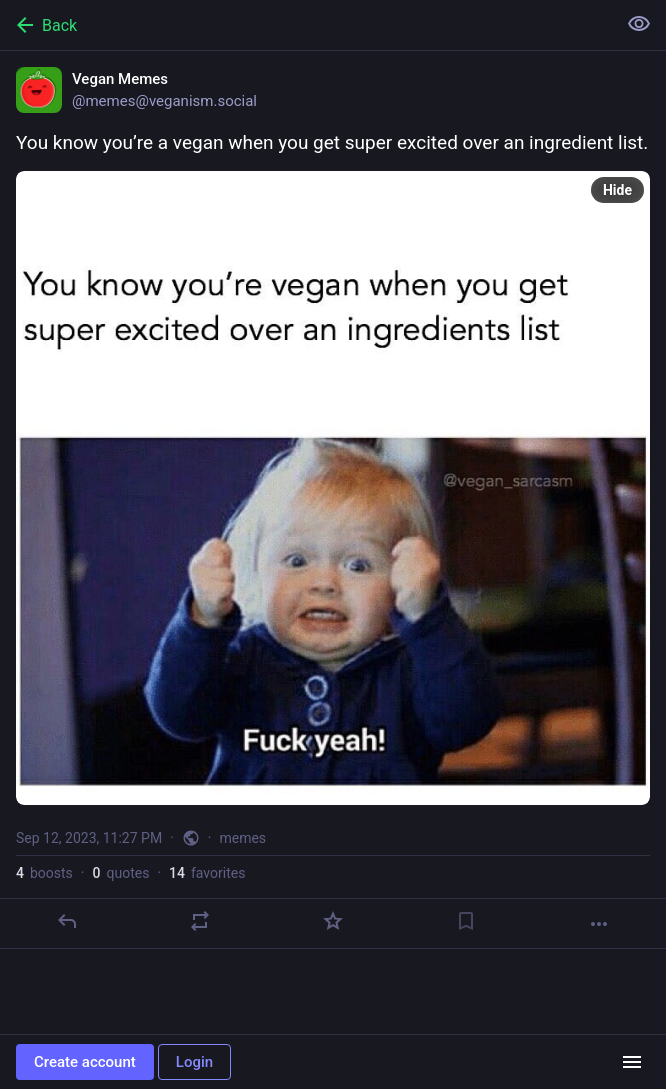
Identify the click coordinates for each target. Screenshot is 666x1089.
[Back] (306, 25)
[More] (599, 924)
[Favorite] (333, 921)
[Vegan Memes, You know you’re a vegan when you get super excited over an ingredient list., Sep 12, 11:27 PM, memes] (333, 500)
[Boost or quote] (200, 921)
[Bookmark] (466, 921)
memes (242, 838)
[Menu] (632, 1062)
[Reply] (67, 921)
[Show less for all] (639, 24)
